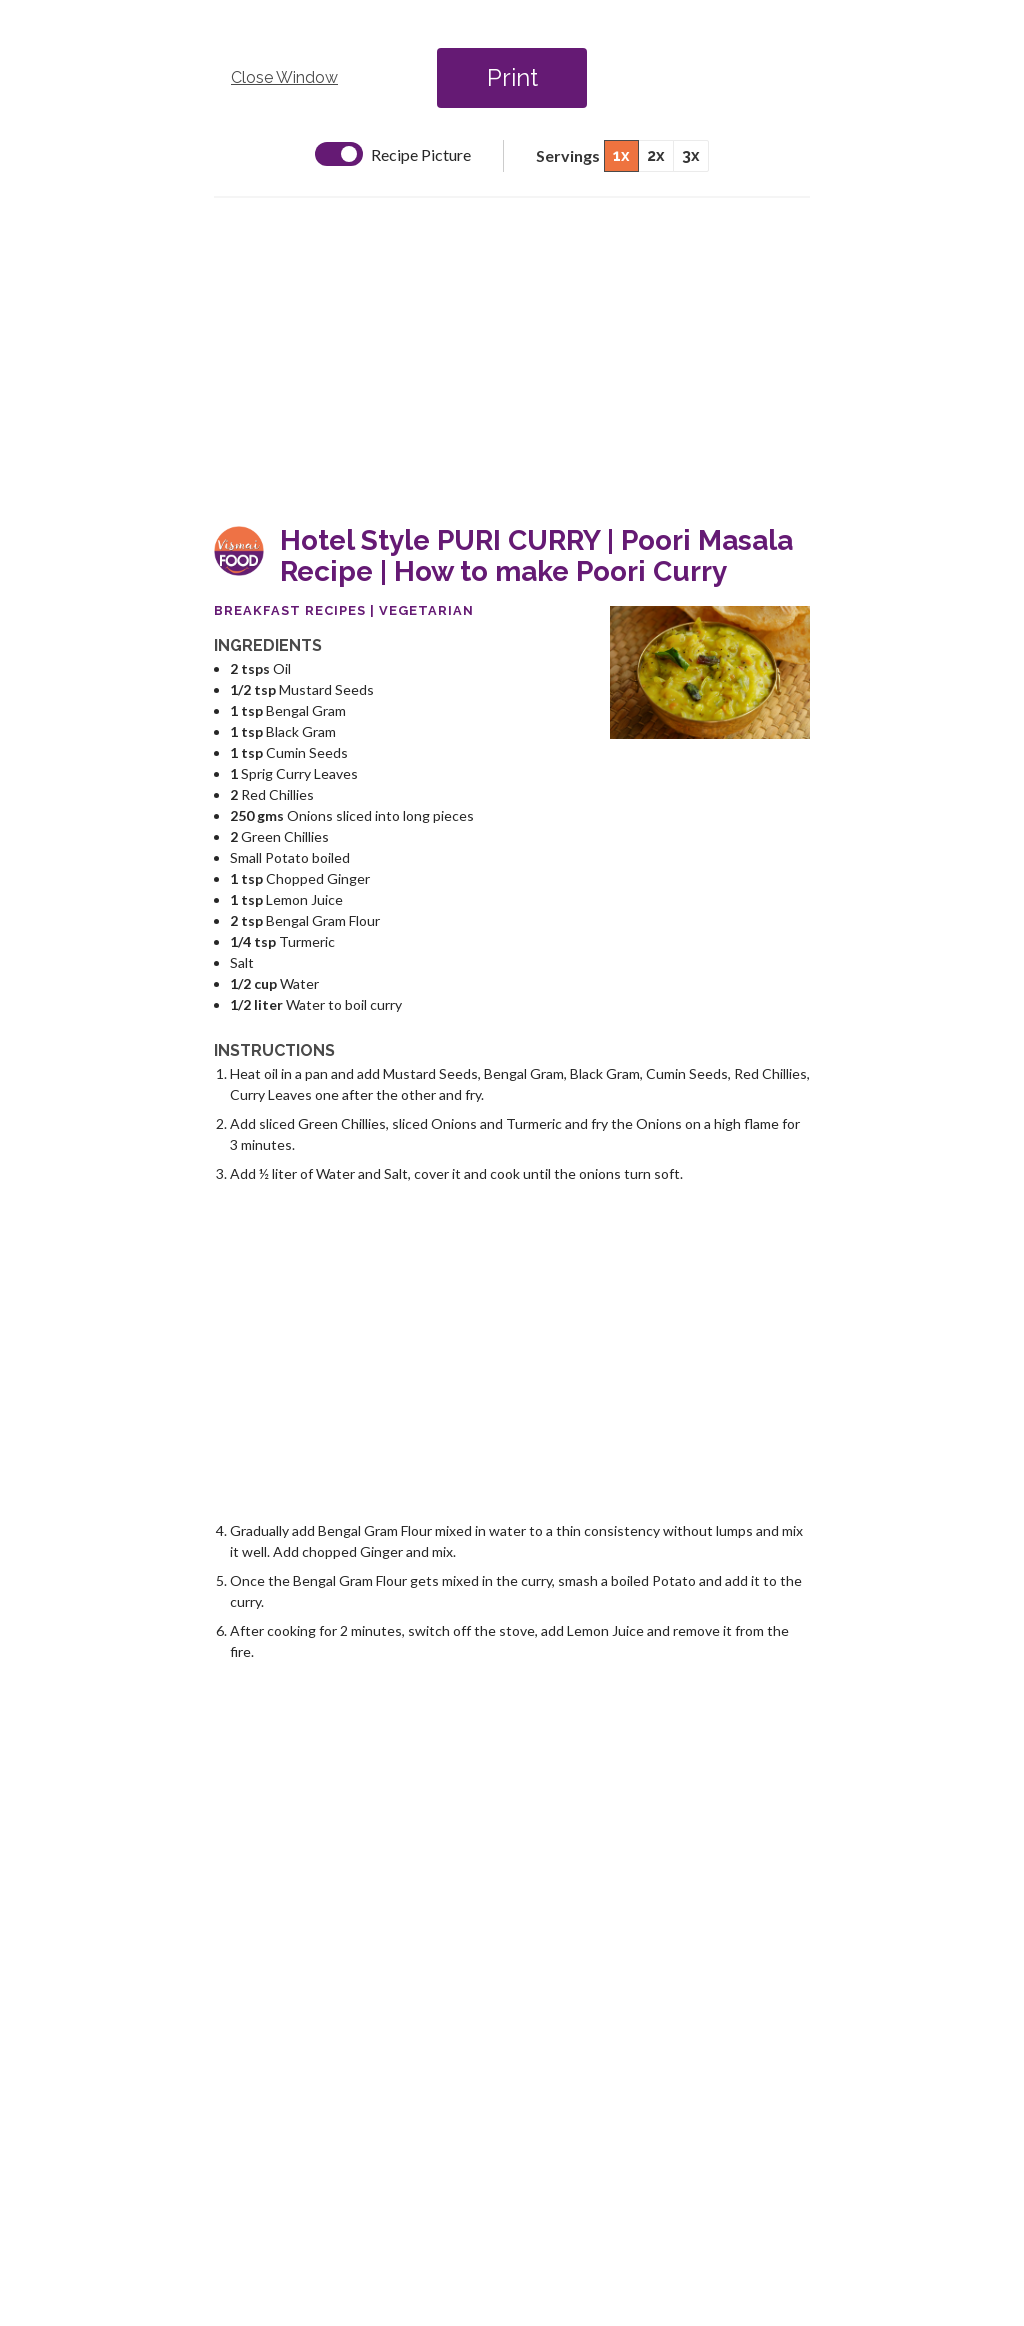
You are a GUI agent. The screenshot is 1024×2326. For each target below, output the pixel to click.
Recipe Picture (421, 155)
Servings (568, 155)
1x (621, 155)
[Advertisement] (512, 362)
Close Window (284, 77)
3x (691, 155)
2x (656, 155)
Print (512, 77)
